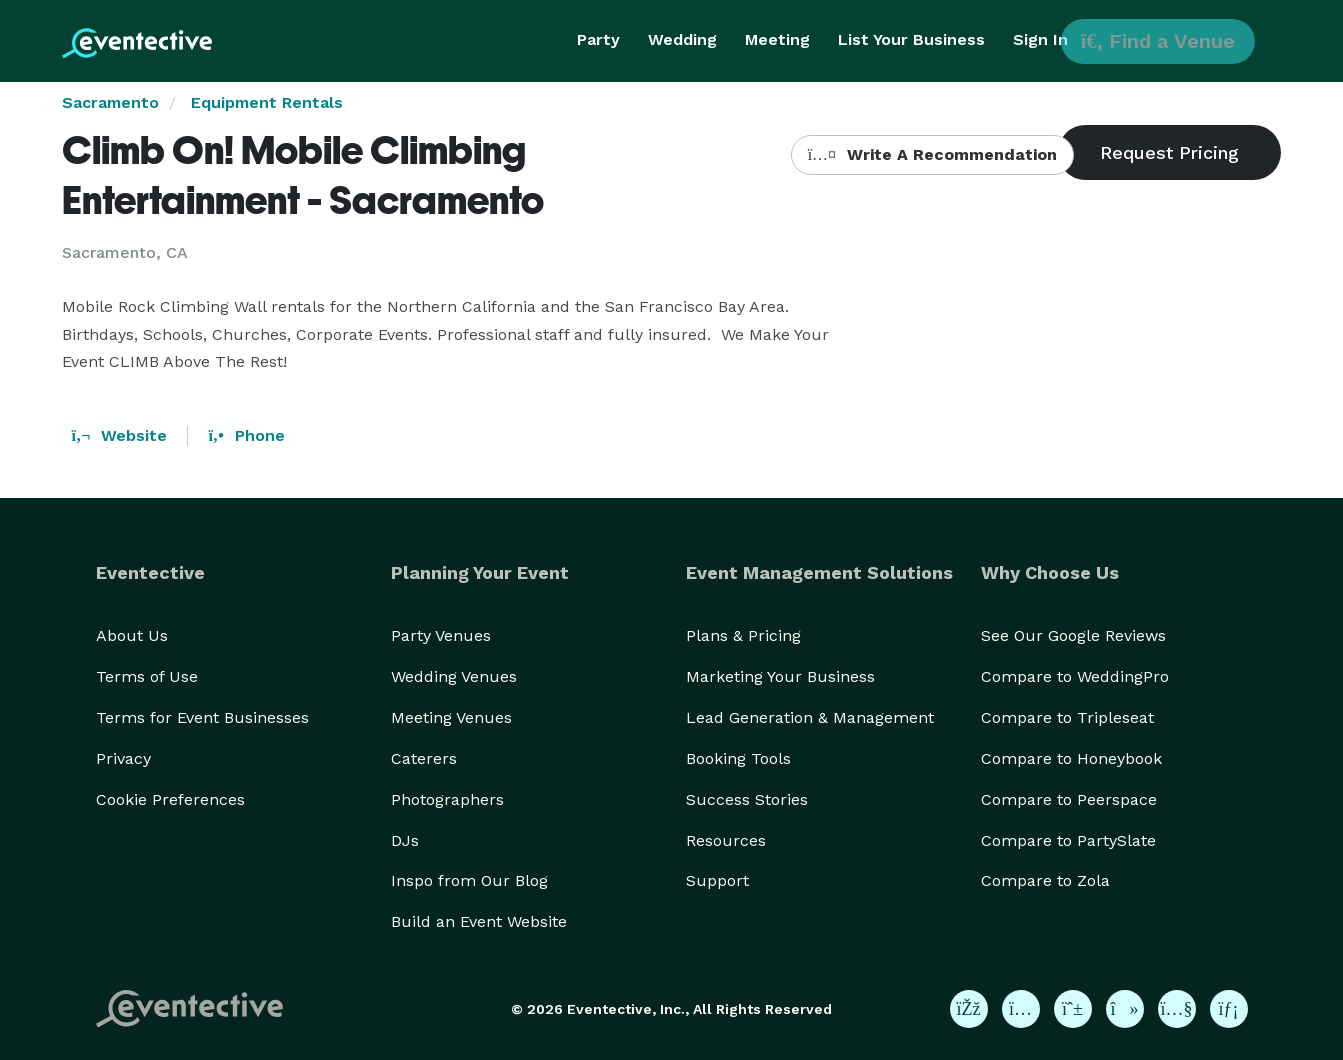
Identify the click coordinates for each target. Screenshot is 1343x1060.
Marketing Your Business (780, 676)
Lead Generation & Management (810, 717)
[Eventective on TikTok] (1125, 1009)
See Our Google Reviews (1073, 635)
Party (598, 39)
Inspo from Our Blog (469, 880)
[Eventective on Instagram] (1021, 1009)
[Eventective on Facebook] (969, 1009)
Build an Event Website (479, 921)
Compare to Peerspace (1069, 799)
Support (717, 880)
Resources (726, 840)
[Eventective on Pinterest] (1073, 1009)
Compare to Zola (1045, 880)
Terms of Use (147, 676)
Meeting (777, 39)
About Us (132, 635)
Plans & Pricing (743, 635)
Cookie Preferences (170, 799)
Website (120, 435)
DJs (405, 840)
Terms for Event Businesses (202, 717)
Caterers (424, 758)
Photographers (447, 799)
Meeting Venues (451, 717)
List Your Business (911, 39)
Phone (246, 435)
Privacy (123, 758)
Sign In (1040, 39)
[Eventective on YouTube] (1177, 1009)
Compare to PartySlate (1068, 840)
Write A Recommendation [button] (932, 154)
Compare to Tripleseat (1067, 717)
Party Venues (441, 635)
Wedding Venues (454, 676)
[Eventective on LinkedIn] (1229, 1009)
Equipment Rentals (267, 102)
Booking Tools (738, 758)
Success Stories (747, 799)
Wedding (682, 39)
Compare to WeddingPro (1075, 676)
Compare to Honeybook (1071, 758)
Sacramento (110, 102)
